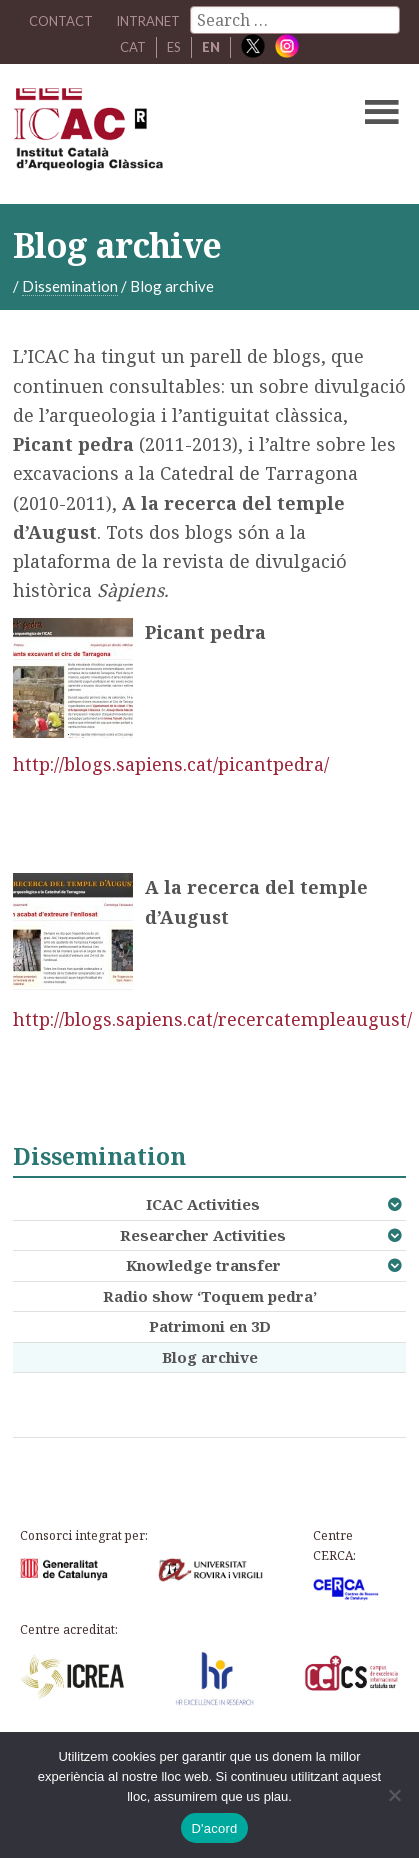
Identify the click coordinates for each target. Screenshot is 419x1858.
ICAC (168, 134)
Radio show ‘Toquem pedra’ (210, 1296)
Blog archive (210, 1357)
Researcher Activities (203, 1235)
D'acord (214, 1828)
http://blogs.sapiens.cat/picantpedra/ (171, 764)
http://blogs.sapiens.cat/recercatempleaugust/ (212, 1019)
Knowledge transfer (203, 1265)
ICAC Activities (203, 1204)
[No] (394, 1795)
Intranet (148, 21)
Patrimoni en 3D (210, 1326)
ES (174, 47)
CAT (133, 47)
